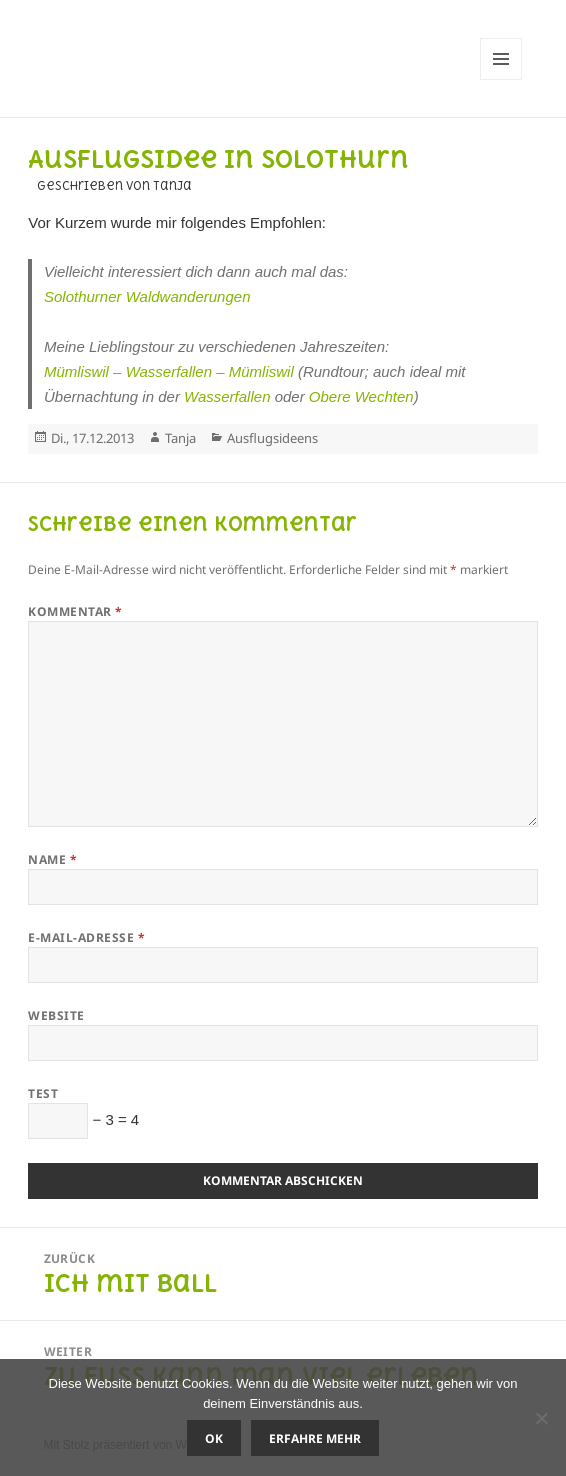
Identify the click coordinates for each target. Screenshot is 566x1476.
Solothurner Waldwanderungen (147, 296)
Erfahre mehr (315, 1438)
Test (43, 1093)
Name (52, 859)
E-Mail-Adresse (86, 937)
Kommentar (75, 611)
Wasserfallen (227, 396)
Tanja (180, 438)
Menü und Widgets (501, 79)
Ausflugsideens (272, 438)
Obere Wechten (361, 396)
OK (214, 1438)
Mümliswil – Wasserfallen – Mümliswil (169, 371)
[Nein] (541, 1418)
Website (56, 1015)
